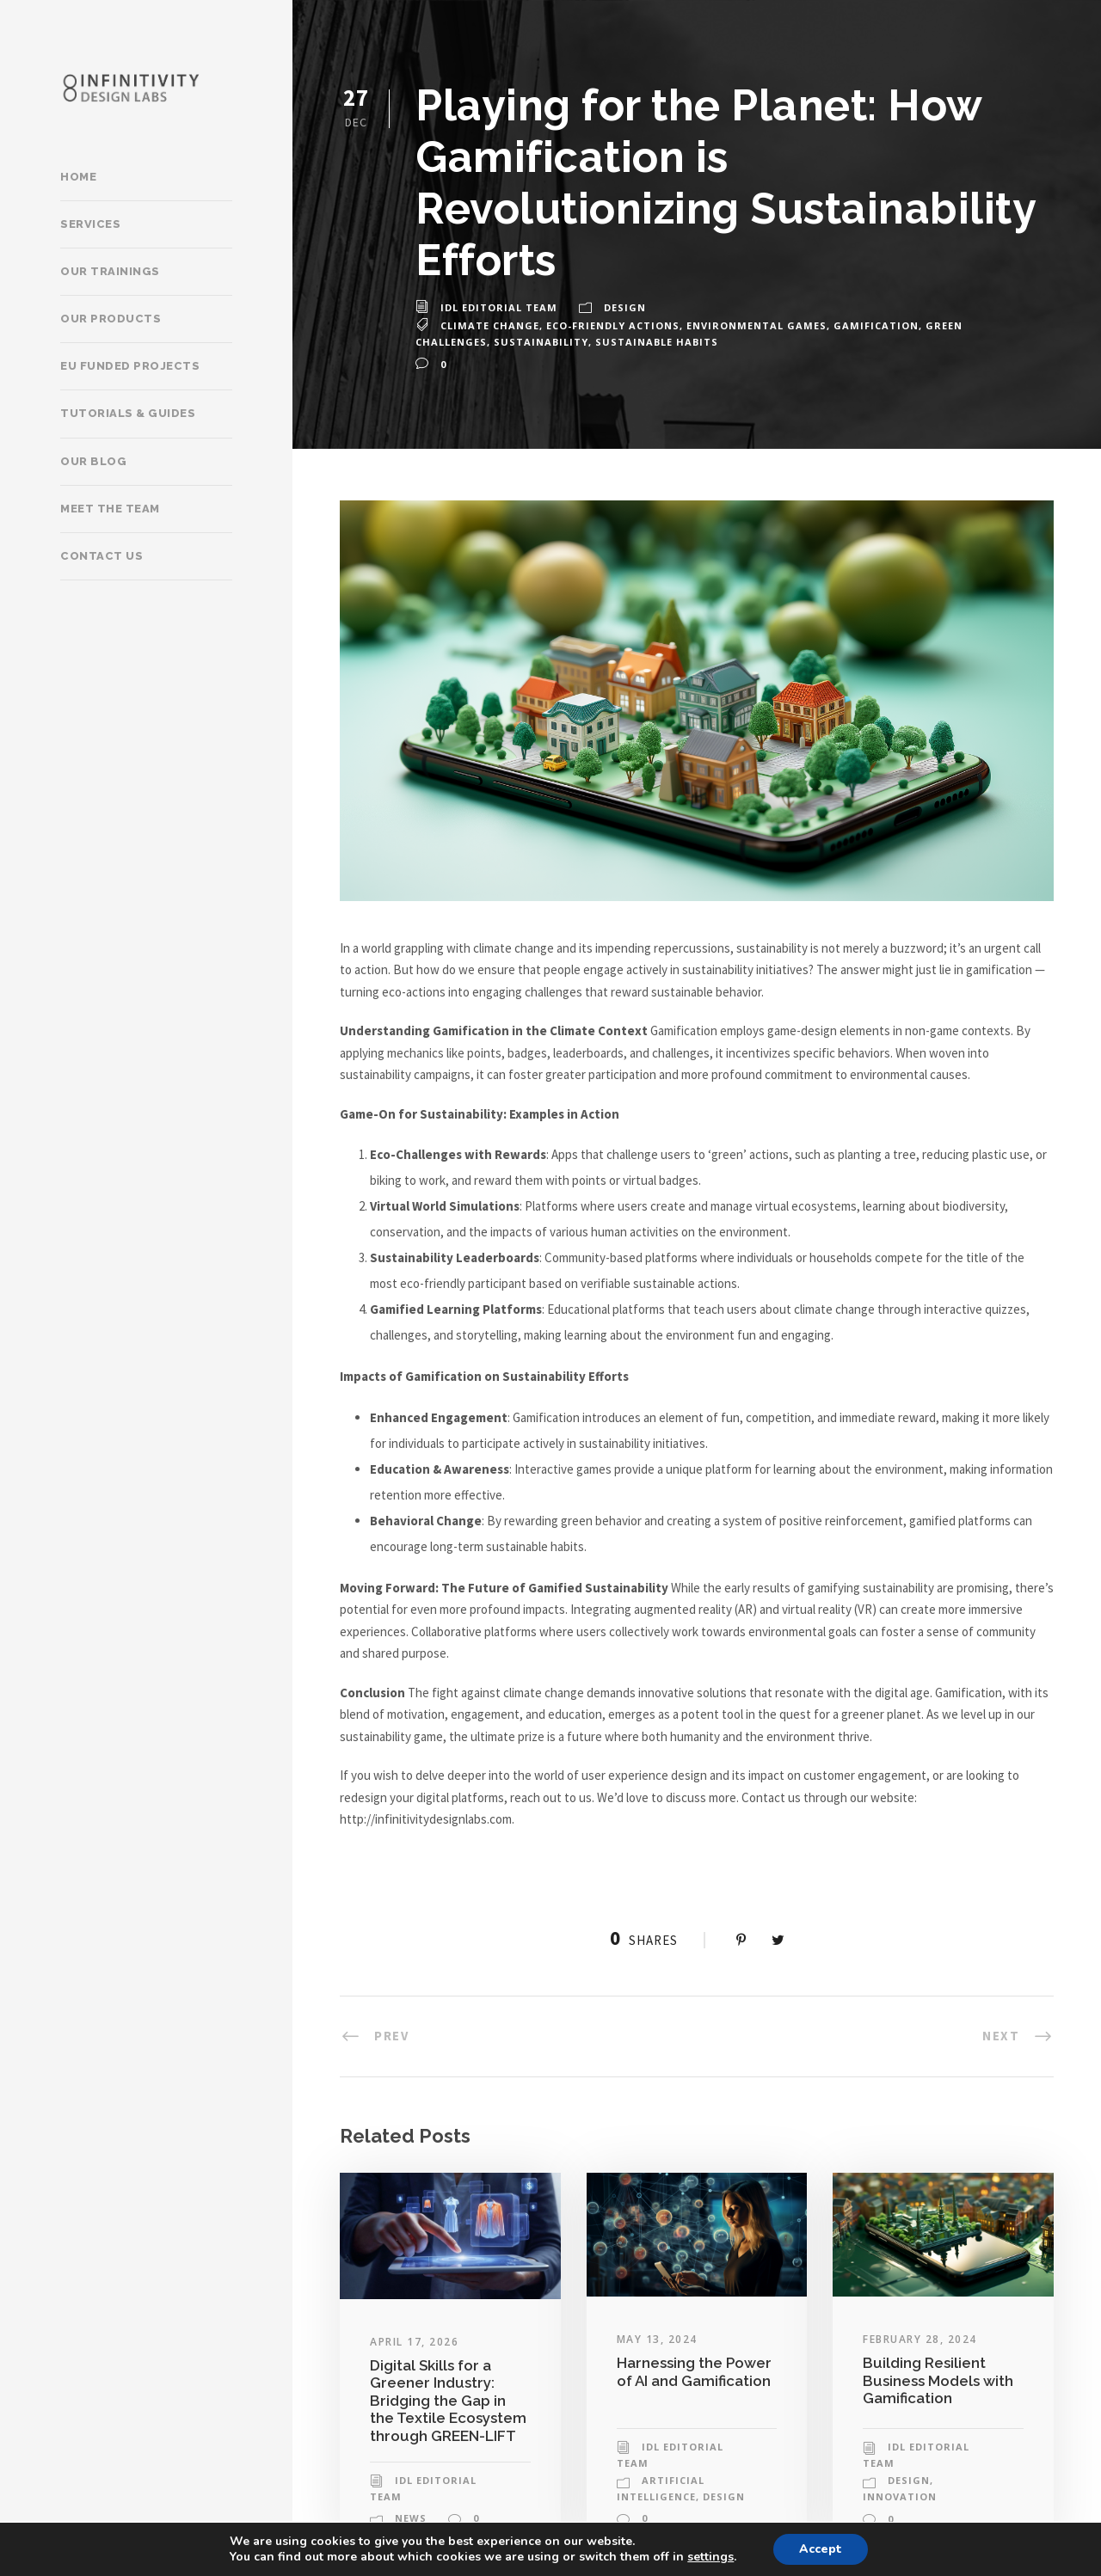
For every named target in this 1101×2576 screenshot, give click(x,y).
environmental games (756, 325)
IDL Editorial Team (498, 307)
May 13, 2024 (657, 2339)
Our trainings (110, 271)
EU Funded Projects (130, 365)
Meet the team (110, 508)
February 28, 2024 (920, 2339)
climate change (489, 325)
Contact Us (101, 555)
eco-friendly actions (613, 325)
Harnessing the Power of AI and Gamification (694, 2371)
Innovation (900, 2496)
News (411, 2518)
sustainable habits (656, 341)
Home (78, 176)
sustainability (541, 341)
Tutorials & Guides (127, 413)
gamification (876, 325)
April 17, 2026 (414, 2341)
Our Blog (93, 461)
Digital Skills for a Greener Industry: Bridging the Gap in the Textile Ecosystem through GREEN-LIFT (448, 2400)
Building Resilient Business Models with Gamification (938, 2380)
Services (90, 224)
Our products (110, 318)
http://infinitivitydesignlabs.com (426, 1819)
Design (625, 307)
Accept (820, 2549)
